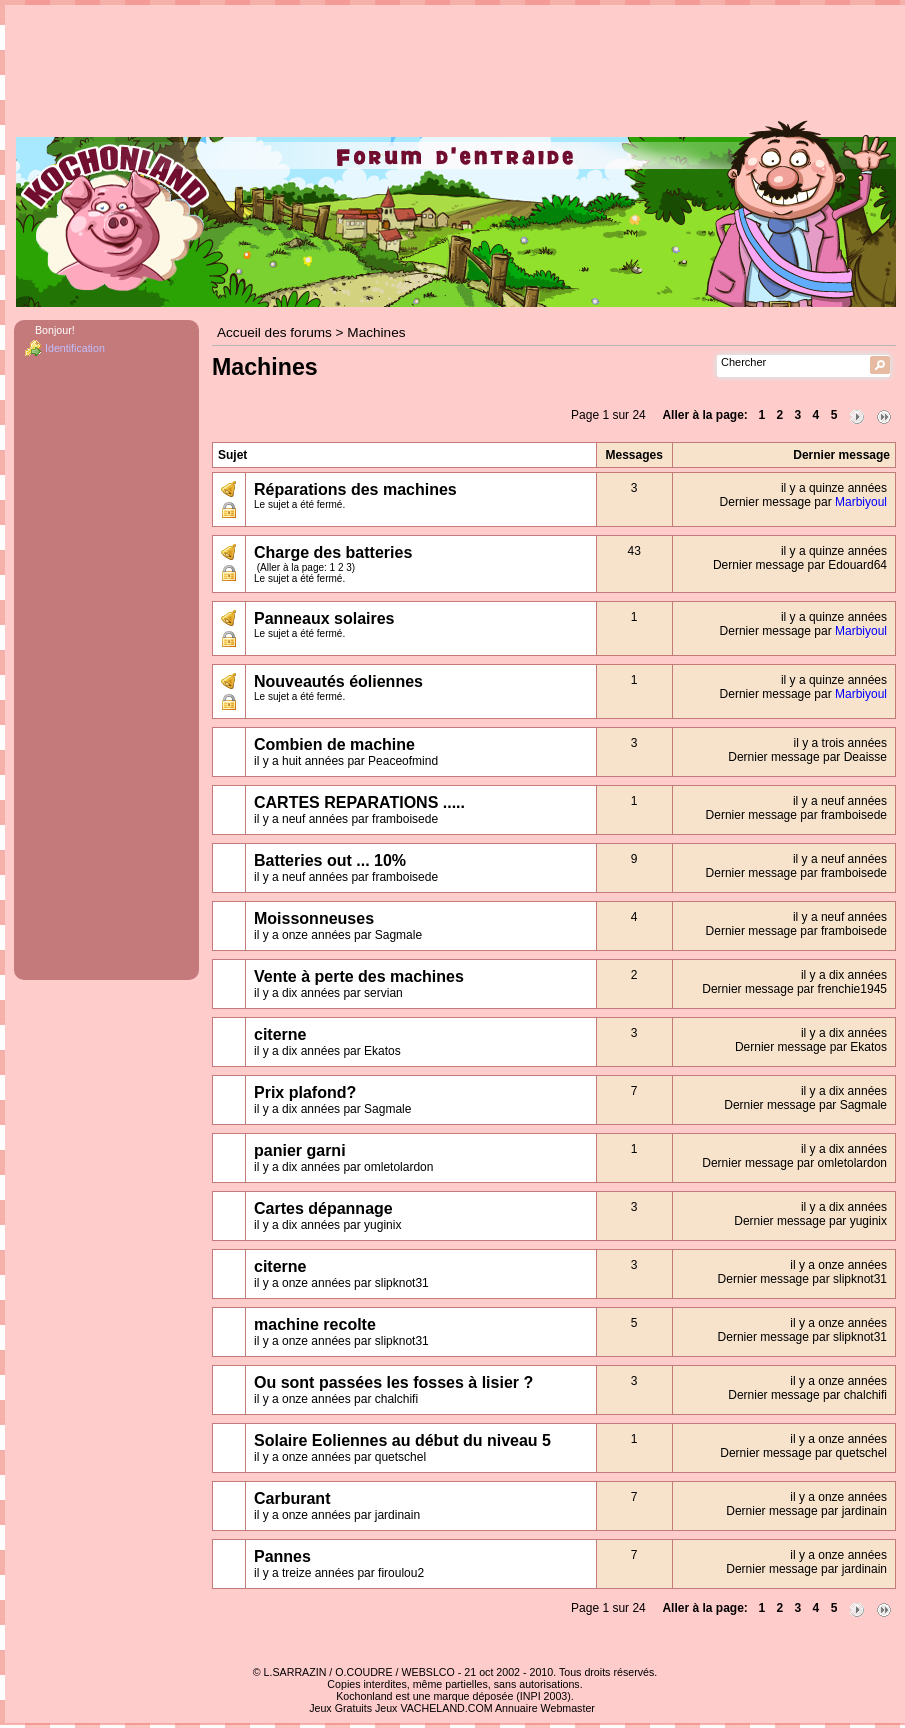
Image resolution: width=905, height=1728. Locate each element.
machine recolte (315, 1324)
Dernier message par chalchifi (807, 1395)
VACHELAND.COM (446, 1708)
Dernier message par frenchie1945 (794, 989)
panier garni (300, 1150)
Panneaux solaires (324, 618)
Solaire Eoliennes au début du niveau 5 (402, 1440)
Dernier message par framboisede (796, 815)
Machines (376, 332)
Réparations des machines (355, 489)
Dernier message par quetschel (803, 1453)
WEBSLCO (428, 1672)
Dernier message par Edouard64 (800, 565)
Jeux (386, 1708)
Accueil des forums (274, 332)
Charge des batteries (333, 552)
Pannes (282, 1556)
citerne (280, 1034)
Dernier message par (803, 502)
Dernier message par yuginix (810, 1221)
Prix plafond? (305, 1092)
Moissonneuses (314, 918)
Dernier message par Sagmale (805, 1105)
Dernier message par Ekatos (811, 1047)
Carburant (292, 1498)
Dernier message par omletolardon (794, 1163)
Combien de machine (334, 744)
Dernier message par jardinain (806, 1511)
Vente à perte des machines (359, 976)
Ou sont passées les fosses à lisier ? (393, 1382)
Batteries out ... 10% (330, 860)
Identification (75, 348)
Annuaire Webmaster (545, 1708)
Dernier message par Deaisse (807, 757)
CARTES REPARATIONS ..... (359, 802)
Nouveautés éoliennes (338, 681)
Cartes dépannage (323, 1208)
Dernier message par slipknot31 (802, 1279)
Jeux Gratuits (340, 1708)
